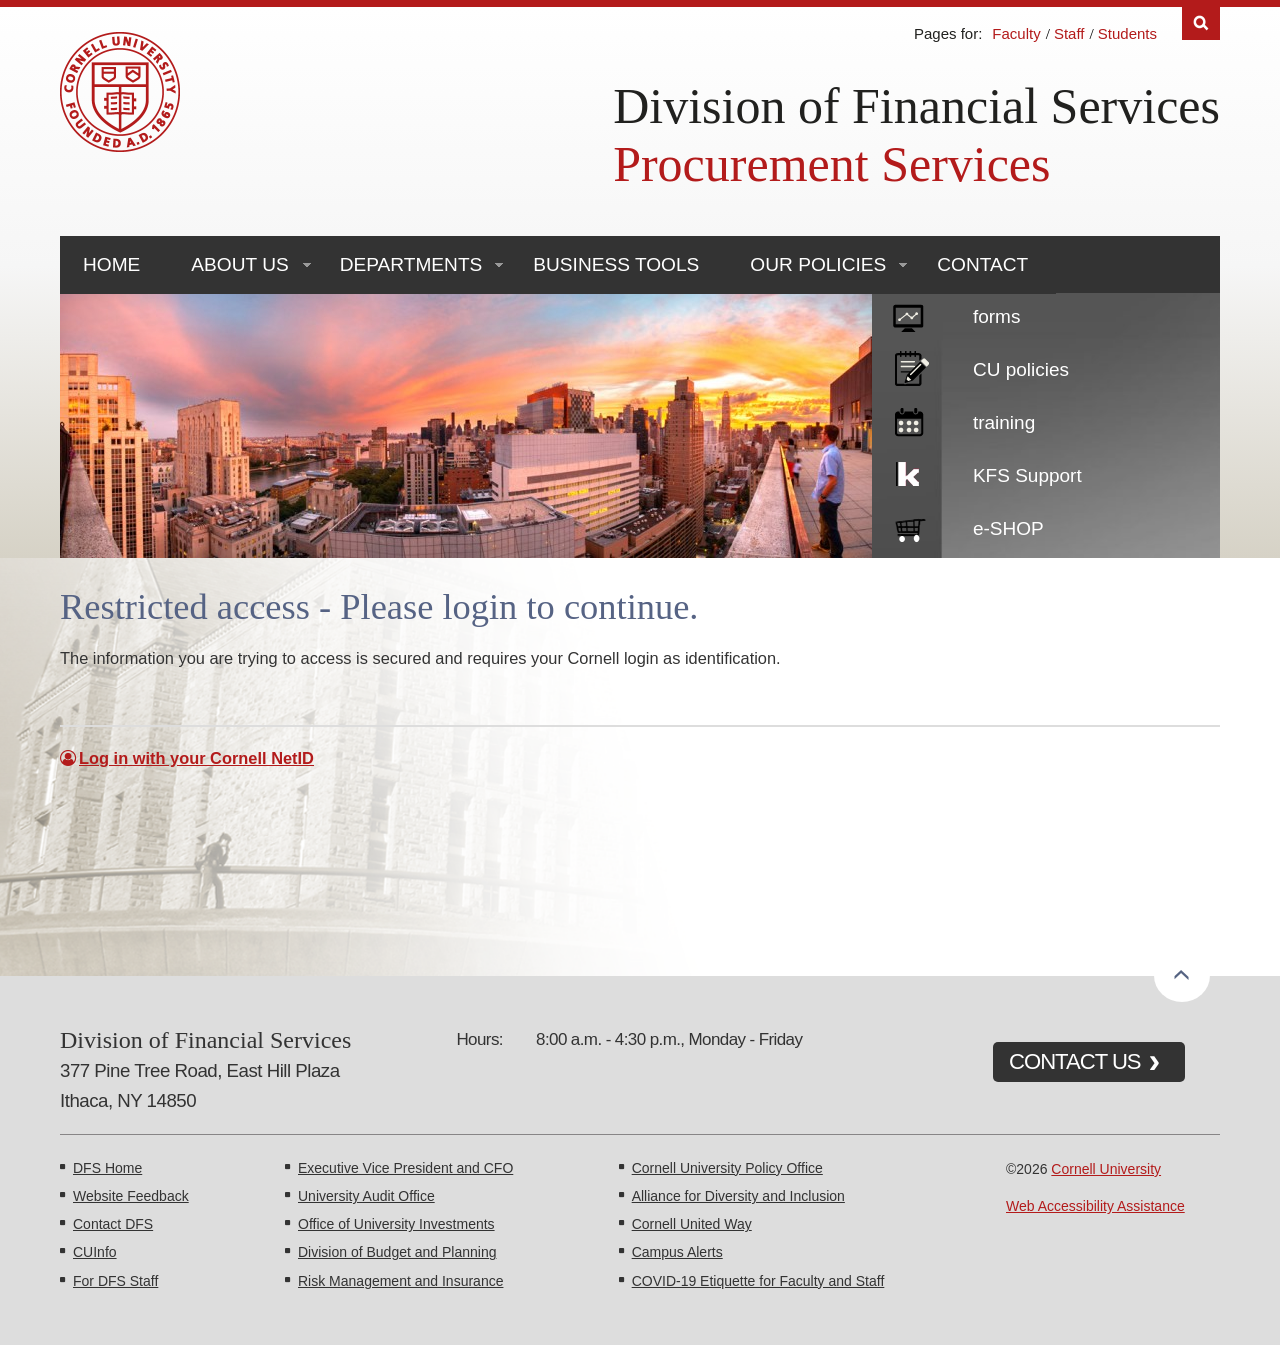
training (1004, 422)
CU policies (1021, 369)
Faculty (1016, 33)
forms (997, 316)
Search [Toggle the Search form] (1201, 23)
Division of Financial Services (916, 106)
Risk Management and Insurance (400, 1281)
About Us (239, 264)
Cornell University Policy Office (727, 1168)
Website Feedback (131, 1196)
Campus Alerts (677, 1252)
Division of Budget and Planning (397, 1252)
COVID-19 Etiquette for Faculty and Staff (758, 1281)
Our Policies (818, 264)
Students (1127, 33)
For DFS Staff (115, 1281)
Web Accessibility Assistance (1095, 1206)
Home (111, 264)
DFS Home (107, 1168)
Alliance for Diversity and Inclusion (738, 1196)
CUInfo (95, 1252)
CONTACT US (1075, 1061)
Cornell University (1106, 1169)
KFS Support (1027, 475)
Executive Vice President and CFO (405, 1168)
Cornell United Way (692, 1224)
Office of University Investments (396, 1224)
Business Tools (616, 264)
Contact (982, 264)
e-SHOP (1008, 528)
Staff (1069, 33)
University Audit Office (366, 1196)
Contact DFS (113, 1224)
